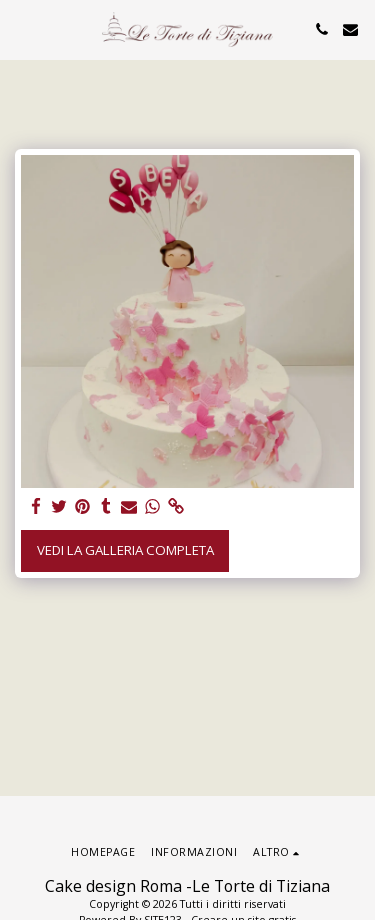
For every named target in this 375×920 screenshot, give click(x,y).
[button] (22, 28)
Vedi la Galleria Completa (125, 550)
